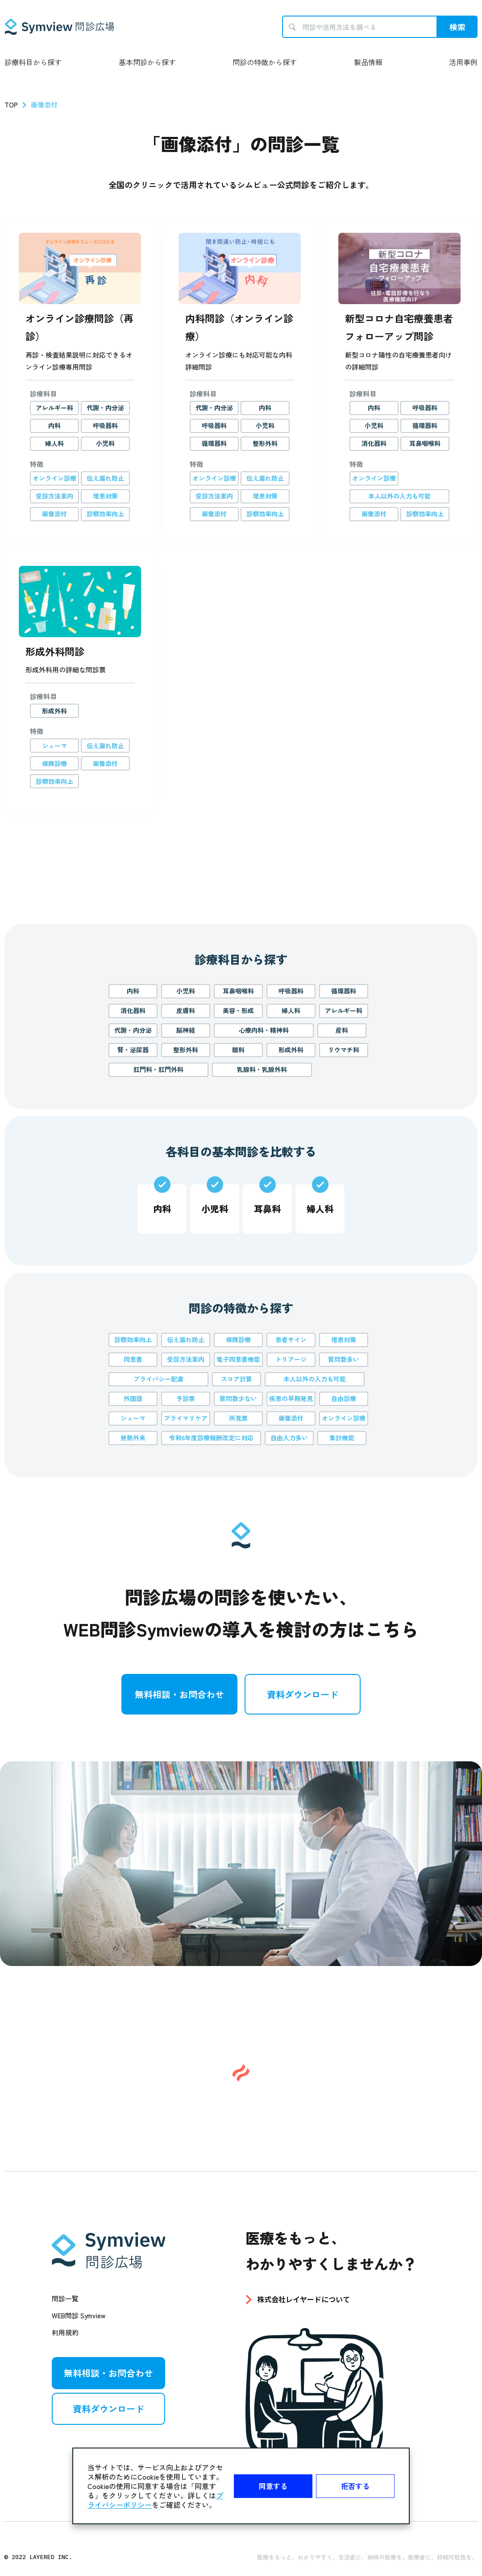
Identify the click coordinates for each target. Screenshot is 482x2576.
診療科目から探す (33, 62)
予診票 (185, 1398)
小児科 (185, 990)
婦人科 (291, 1010)
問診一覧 (65, 2299)
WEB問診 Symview (78, 2315)
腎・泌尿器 (133, 1049)
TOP (11, 104)
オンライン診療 (344, 1418)
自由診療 (343, 1398)
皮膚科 (185, 1010)
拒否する (355, 2486)
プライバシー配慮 (158, 1378)
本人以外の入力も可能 (314, 1378)
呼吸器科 (290, 990)
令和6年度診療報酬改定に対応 (211, 1437)
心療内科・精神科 (264, 1030)
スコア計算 (236, 1378)
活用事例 (463, 62)
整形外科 (185, 1049)
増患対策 (343, 1339)
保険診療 (238, 1339)
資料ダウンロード (302, 1694)
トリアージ (291, 1359)
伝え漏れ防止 (185, 1339)
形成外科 (290, 1049)
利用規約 (65, 2332)
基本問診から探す (147, 62)
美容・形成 (238, 1010)
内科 (133, 990)
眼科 (238, 1049)
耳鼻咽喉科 (238, 990)
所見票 (238, 1418)
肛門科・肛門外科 (158, 1069)
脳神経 (185, 1030)
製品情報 (368, 62)
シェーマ (132, 1418)
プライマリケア (186, 1418)
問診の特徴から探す (265, 62)
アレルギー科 (343, 1010)
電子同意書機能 (238, 1359)
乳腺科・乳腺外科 (262, 1069)
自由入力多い (289, 1437)
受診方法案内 (185, 1359)
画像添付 (290, 1418)
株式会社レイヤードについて (303, 2299)
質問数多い (343, 1359)
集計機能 (341, 1437)
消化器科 (132, 1010)
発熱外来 (132, 1437)
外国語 (133, 1398)
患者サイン (291, 1339)
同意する (273, 2486)
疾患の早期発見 (291, 1398)
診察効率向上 (133, 1339)
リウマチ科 (343, 1049)
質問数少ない (238, 1398)
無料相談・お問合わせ (179, 1694)
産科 (342, 1030)
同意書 (133, 1359)
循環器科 (343, 990)
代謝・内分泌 (133, 1030)
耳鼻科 (267, 1208)
